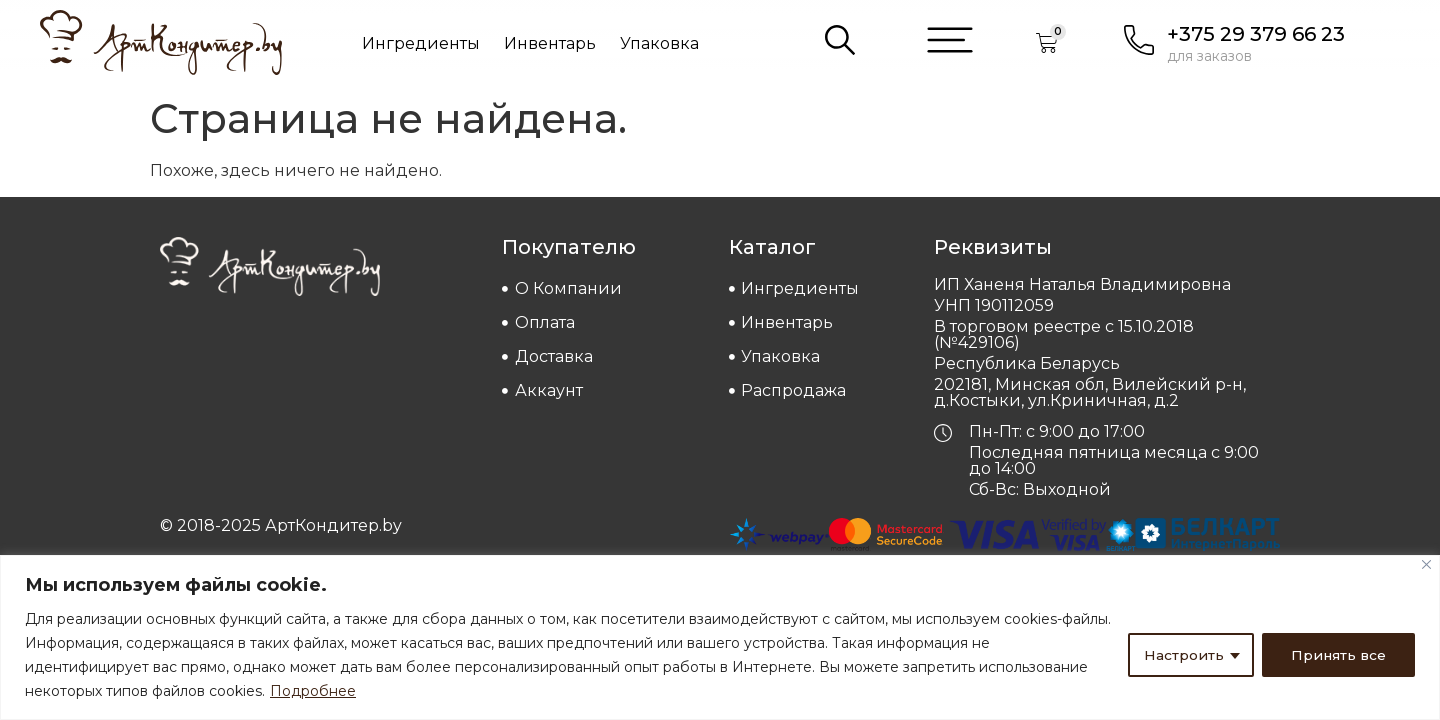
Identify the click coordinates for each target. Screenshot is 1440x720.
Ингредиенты (421, 43)
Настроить (1183, 655)
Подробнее (313, 691)
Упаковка (659, 43)
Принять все (1338, 655)
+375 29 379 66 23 (1256, 34)
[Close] (1426, 564)
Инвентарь (550, 43)
